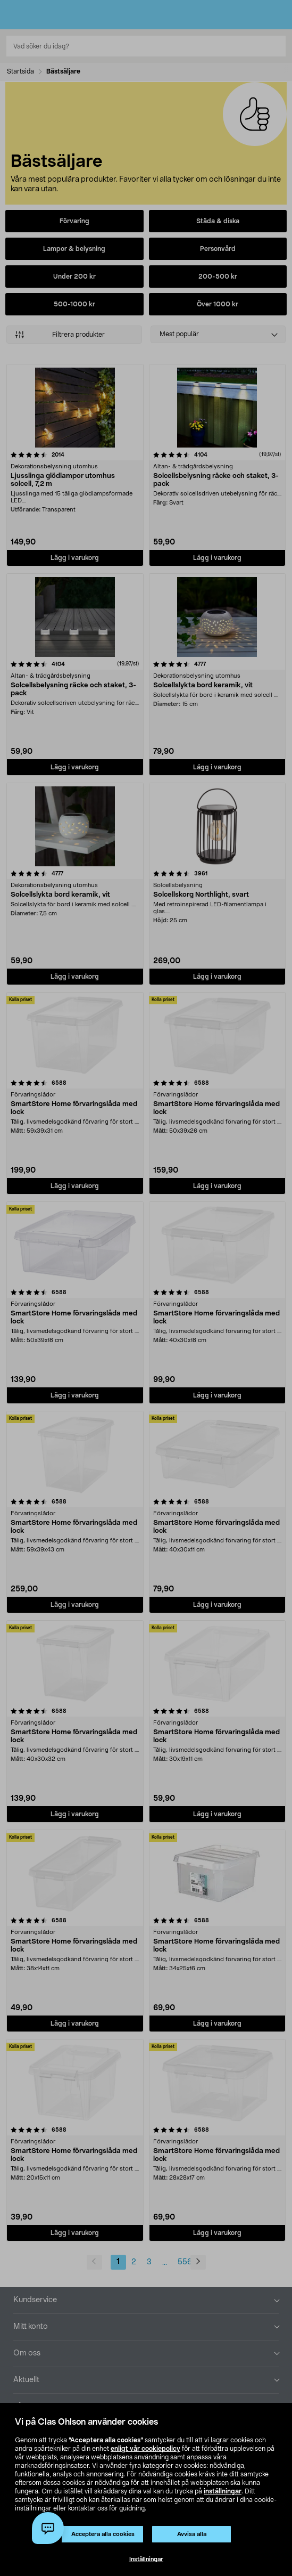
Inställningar (146, 2559)
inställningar (222, 2491)
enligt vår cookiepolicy (145, 2448)
